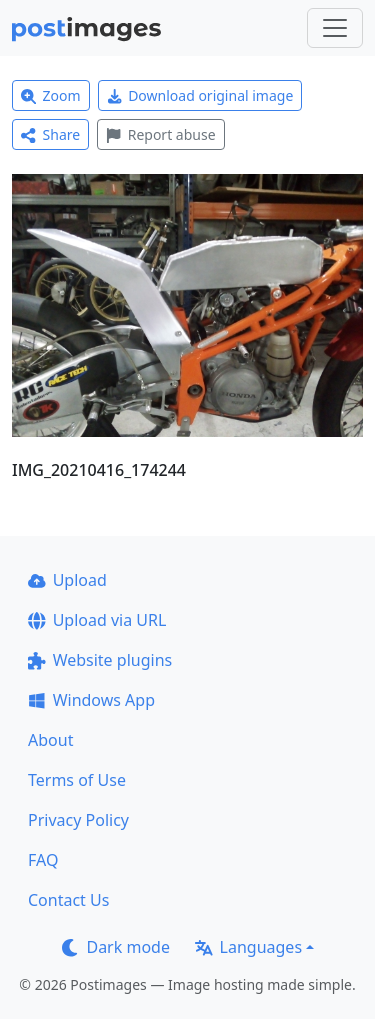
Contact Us (68, 900)
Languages (248, 947)
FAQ (43, 860)
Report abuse (160, 134)
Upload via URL (97, 620)
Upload (67, 580)
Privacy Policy (78, 820)
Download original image (200, 95)
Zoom (51, 95)
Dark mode (116, 947)
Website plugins (100, 660)
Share (50, 134)
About (50, 740)
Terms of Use (77, 780)
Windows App (91, 700)
